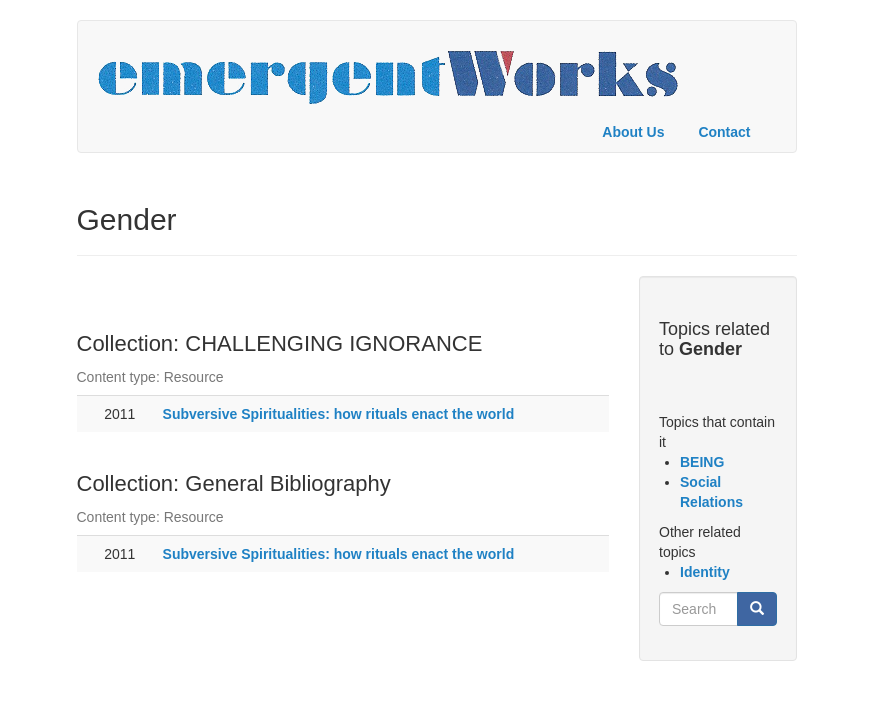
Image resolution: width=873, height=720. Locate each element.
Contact (724, 132)
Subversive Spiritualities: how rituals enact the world (339, 414)
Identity (705, 572)
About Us (633, 132)
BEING (702, 462)
